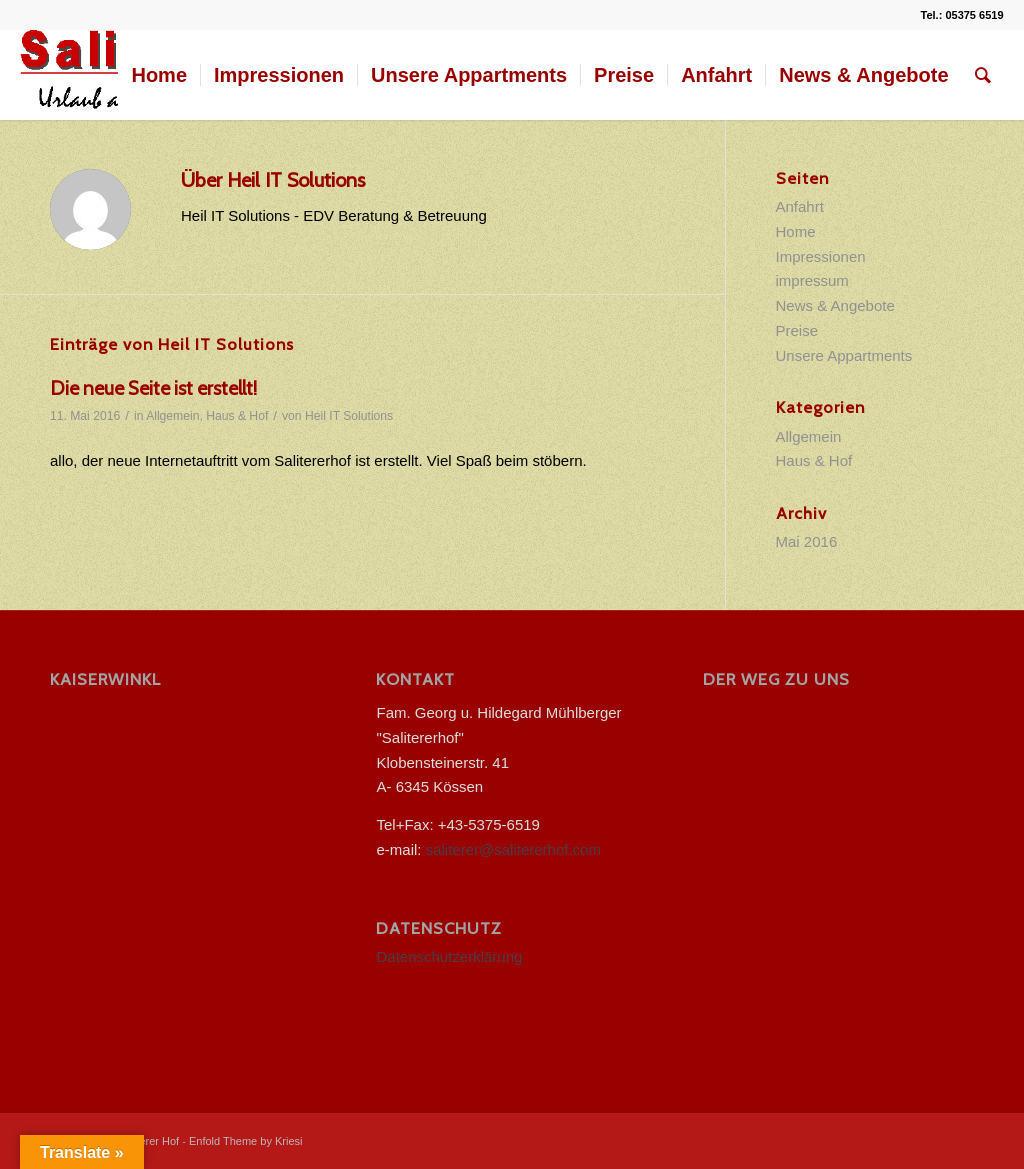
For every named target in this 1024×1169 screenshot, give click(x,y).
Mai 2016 (807, 541)
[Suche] (983, 75)
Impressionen (821, 256)
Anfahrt (800, 206)
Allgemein (172, 416)
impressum (812, 280)
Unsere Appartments (844, 355)
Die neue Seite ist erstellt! (153, 388)
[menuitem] (159, 75)
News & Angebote (835, 305)
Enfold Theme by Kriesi (246, 1141)
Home (796, 231)
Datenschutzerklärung (449, 956)
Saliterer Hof (148, 1141)
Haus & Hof (237, 416)
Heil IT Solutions (349, 416)
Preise (797, 330)
